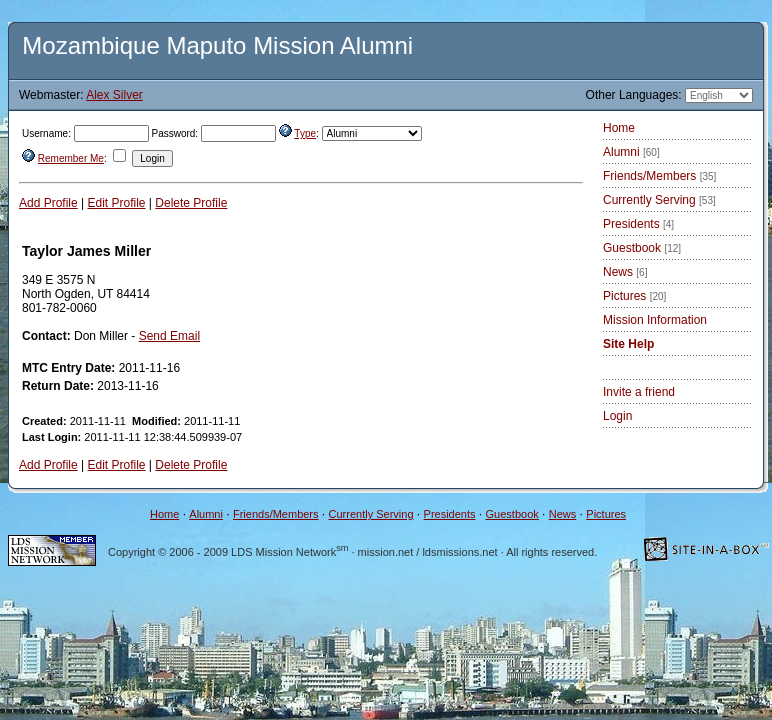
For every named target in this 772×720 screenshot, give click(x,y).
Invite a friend (639, 392)
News (625, 272)
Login (617, 416)
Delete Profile (191, 203)
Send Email (169, 336)
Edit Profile (117, 203)
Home (619, 128)
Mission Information (655, 320)
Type (305, 133)
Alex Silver (114, 95)
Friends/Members (659, 176)
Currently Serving (659, 200)
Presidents (638, 224)
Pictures (634, 296)
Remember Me (71, 158)
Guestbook (642, 248)
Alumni (631, 152)
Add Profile (48, 203)
